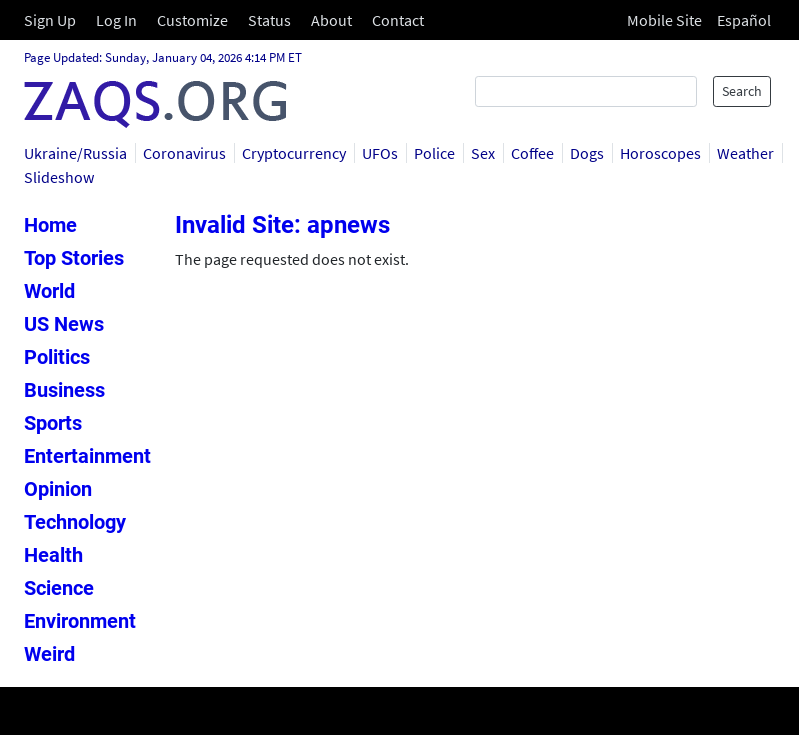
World (49, 291)
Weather (745, 153)
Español (744, 20)
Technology (75, 522)
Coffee (532, 153)
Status (269, 20)
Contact (398, 20)
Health (53, 555)
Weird (49, 654)
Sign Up (50, 20)
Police (434, 153)
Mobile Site (664, 20)
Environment (80, 621)
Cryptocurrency (294, 153)
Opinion (58, 489)
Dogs (587, 153)
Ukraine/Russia (75, 153)
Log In (116, 20)
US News (64, 324)
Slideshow (59, 177)
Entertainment (87, 456)
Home (50, 225)
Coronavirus (184, 153)
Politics (57, 357)
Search (742, 91)
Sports (53, 423)
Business (64, 390)
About (331, 20)
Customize (192, 20)
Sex (483, 153)
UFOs (380, 153)
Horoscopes (660, 153)
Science (59, 588)
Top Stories (74, 258)
